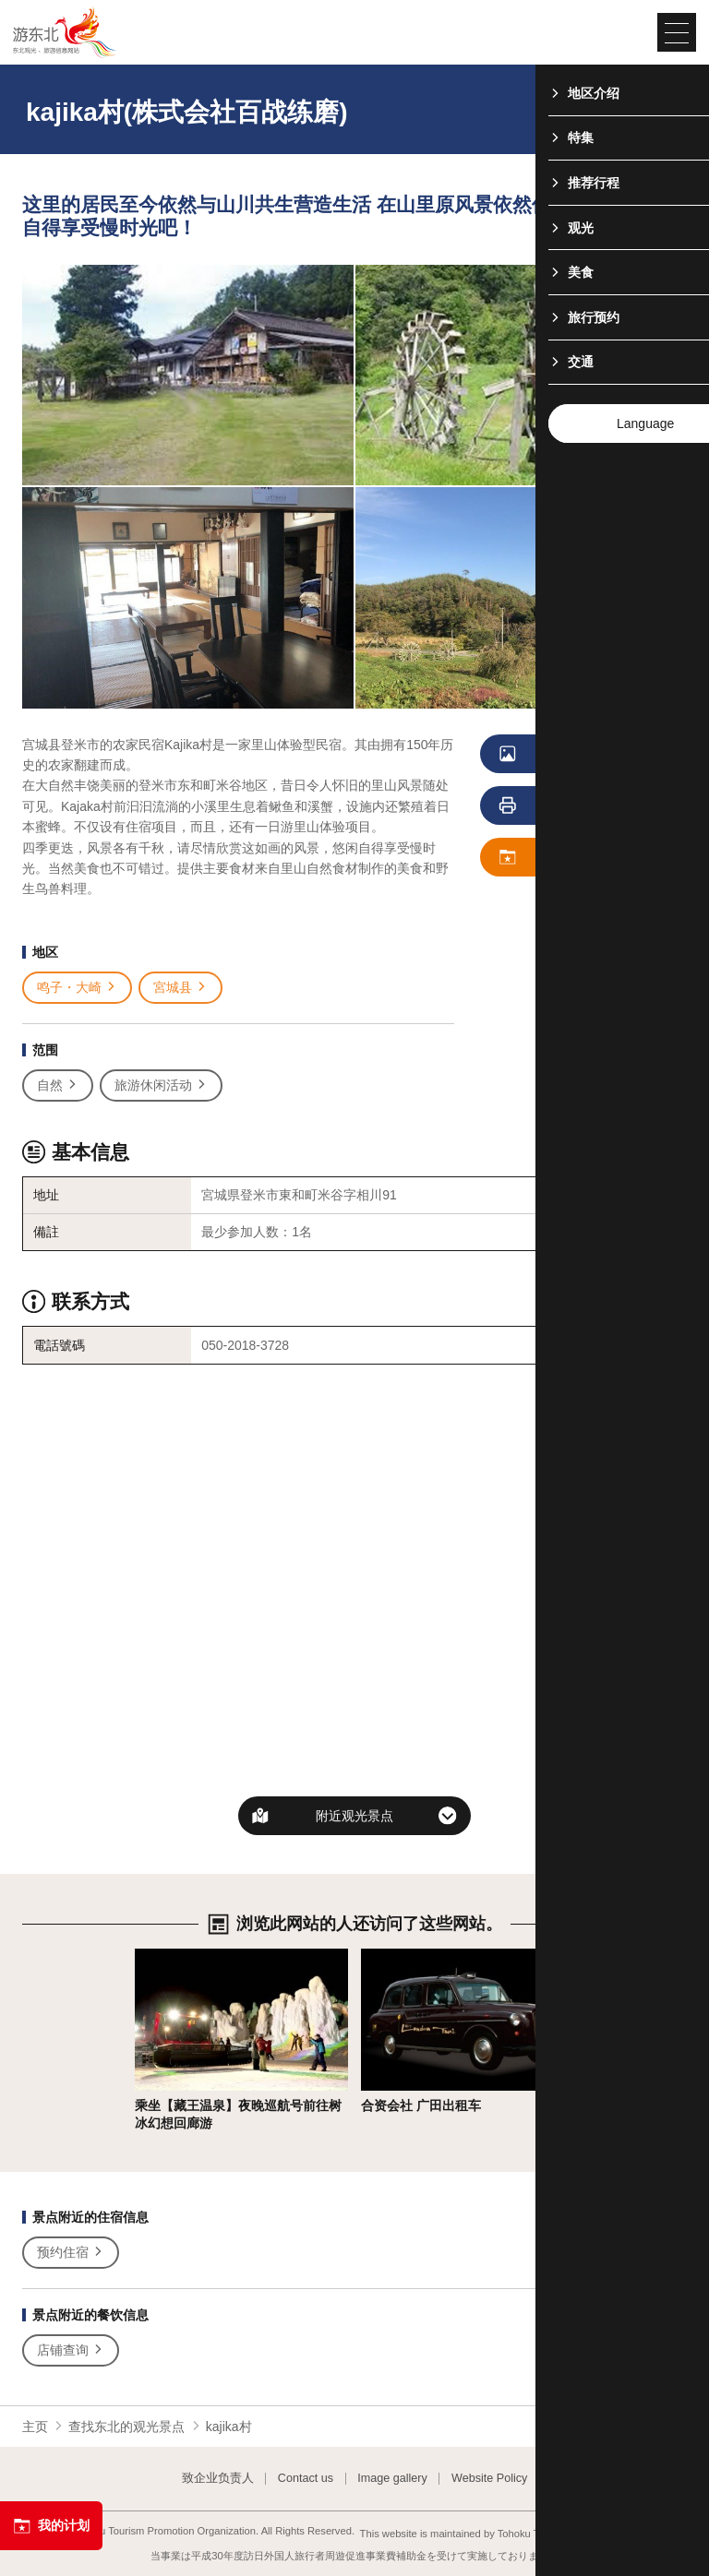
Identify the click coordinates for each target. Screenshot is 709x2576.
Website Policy (489, 2479)
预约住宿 (70, 2252)
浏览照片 (560, 754)
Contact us (305, 2479)
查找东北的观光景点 (126, 2426)
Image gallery (392, 2479)
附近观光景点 (354, 1815)
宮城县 (180, 988)
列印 (554, 806)
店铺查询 (70, 2350)
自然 (57, 1085)
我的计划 (51, 2526)
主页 (35, 2426)
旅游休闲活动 (161, 1085)
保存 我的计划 (567, 858)
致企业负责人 (218, 2479)
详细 (148, 1956)
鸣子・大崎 (77, 988)
